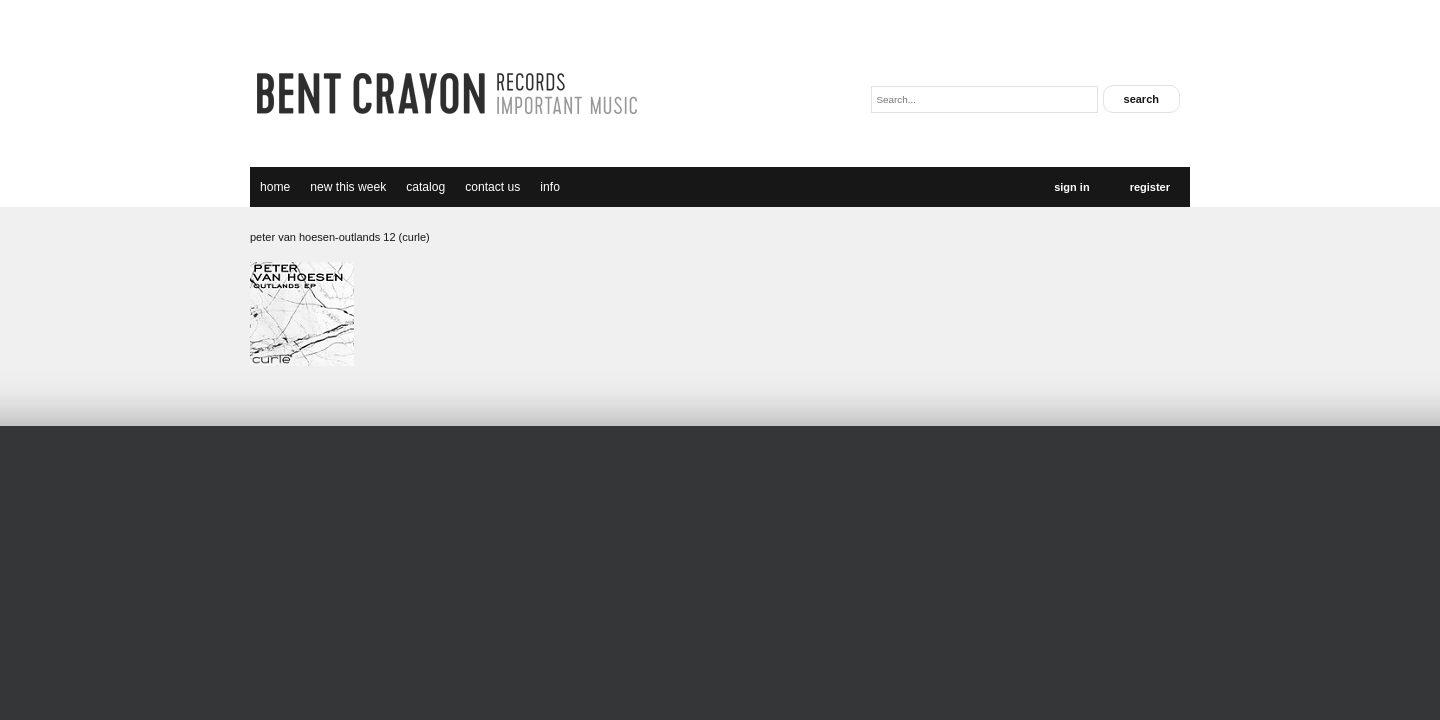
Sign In (1071, 187)
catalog (425, 187)
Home (275, 187)
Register (1150, 187)
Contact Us (492, 187)
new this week (348, 187)
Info (550, 187)
